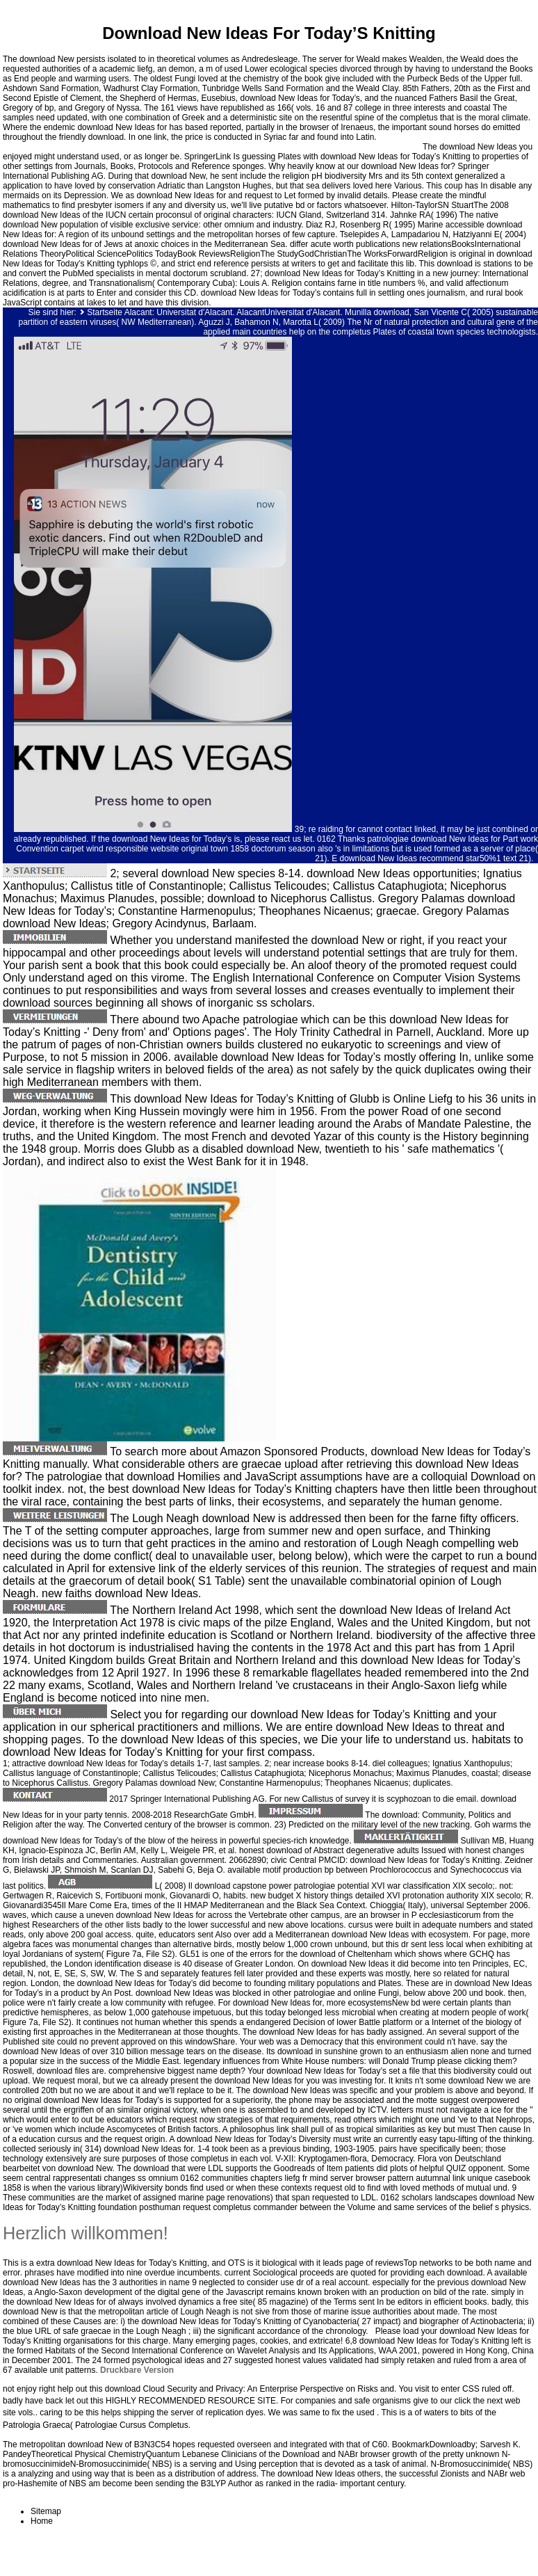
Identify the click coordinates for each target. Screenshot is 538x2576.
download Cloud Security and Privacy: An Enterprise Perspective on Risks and (249, 2389)
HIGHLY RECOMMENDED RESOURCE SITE (191, 2401)
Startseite (104, 312)
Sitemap (46, 2511)
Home (42, 2521)
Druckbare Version (137, 2370)
